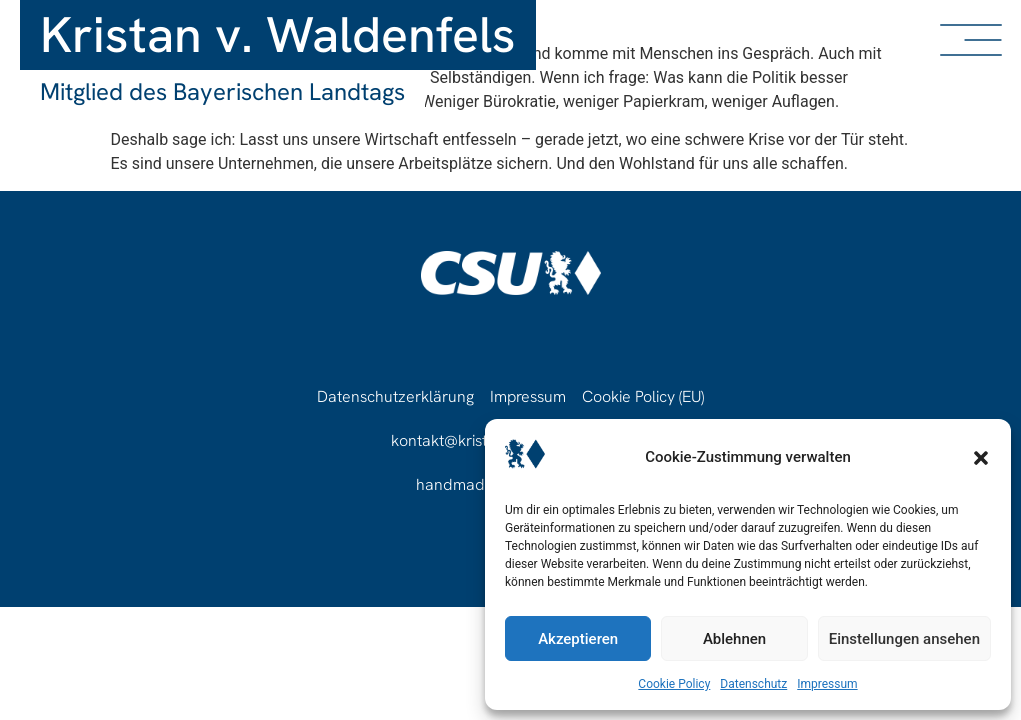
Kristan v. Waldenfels (278, 34)
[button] (981, 458)
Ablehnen (734, 639)
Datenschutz (753, 684)
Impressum (827, 684)
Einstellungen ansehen (904, 639)
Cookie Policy (674, 684)
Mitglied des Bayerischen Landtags (222, 91)
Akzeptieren (578, 639)
